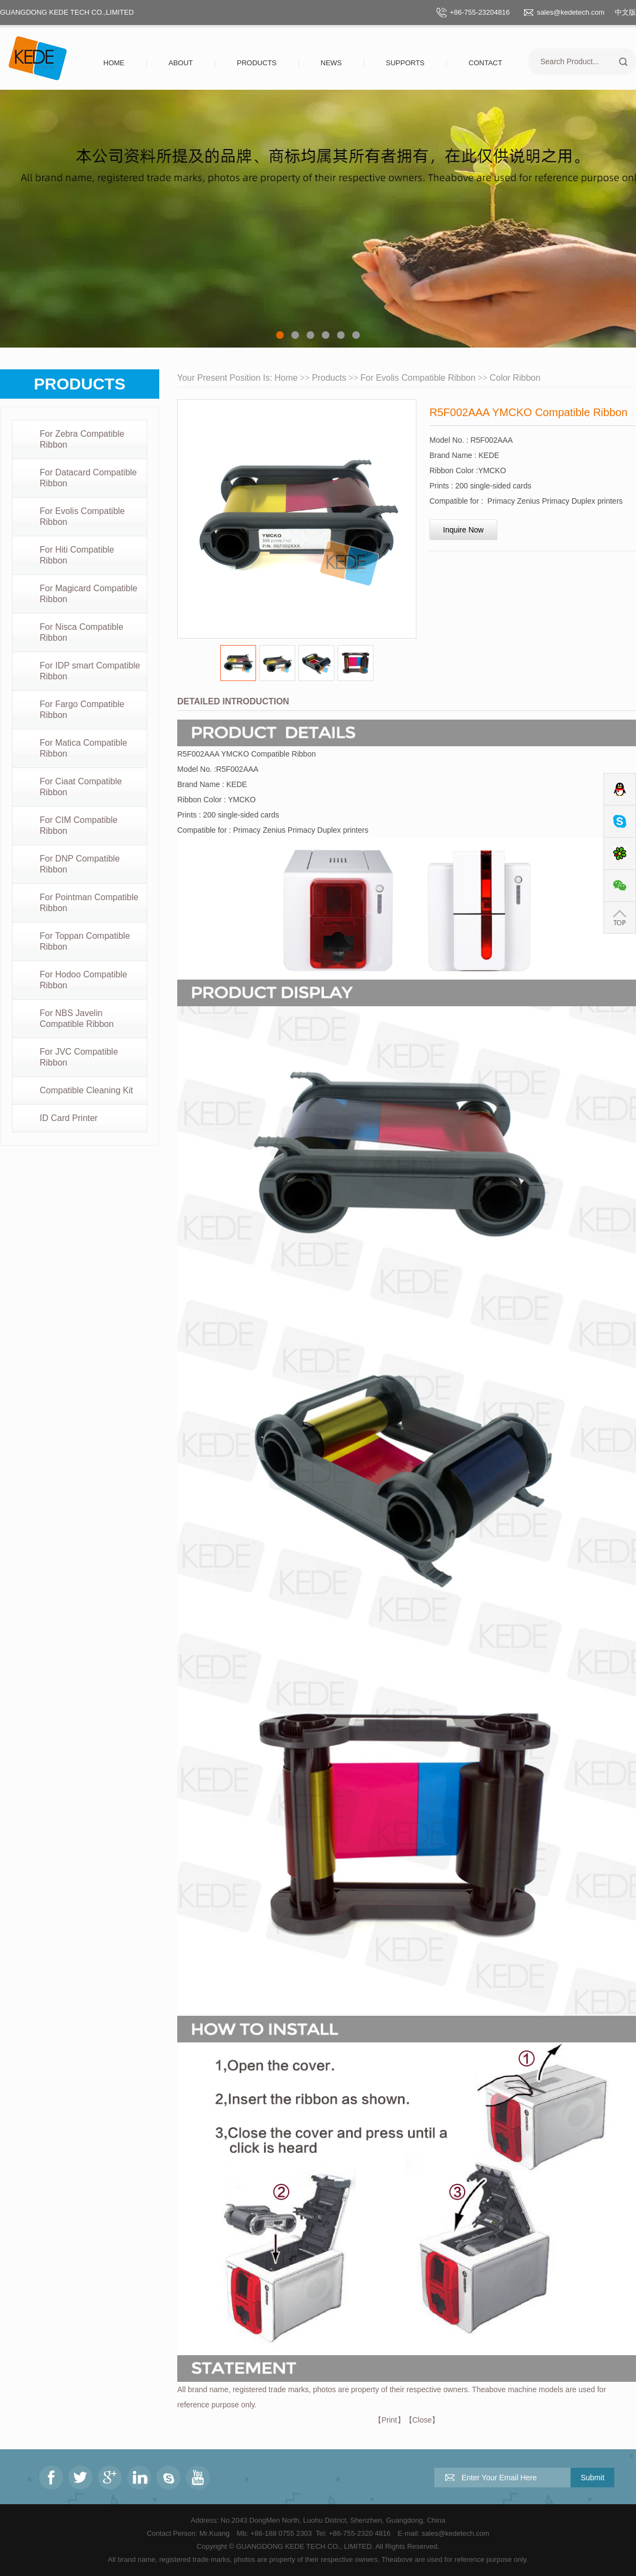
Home (113, 63)
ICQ (619, 854)
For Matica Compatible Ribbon (83, 748)
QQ (619, 789)
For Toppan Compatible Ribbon (85, 941)
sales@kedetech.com (570, 12)
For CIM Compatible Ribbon (78, 825)
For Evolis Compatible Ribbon (82, 516)
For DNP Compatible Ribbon (80, 864)
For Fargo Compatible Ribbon (82, 709)
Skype (619, 822)
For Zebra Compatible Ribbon (82, 439)
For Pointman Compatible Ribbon (89, 903)
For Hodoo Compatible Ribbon (83, 980)
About (181, 63)
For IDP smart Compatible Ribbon (90, 671)
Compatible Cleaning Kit (86, 1090)
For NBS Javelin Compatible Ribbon (77, 1018)
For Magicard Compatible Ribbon (89, 594)
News (331, 63)
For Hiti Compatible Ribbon (77, 555)
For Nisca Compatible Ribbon (81, 632)
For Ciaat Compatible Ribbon (81, 787)
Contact (485, 63)
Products (257, 63)
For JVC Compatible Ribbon (79, 1057)
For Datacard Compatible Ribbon (88, 478)
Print (389, 2420)
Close (422, 2420)
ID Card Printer (69, 1118)
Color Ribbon (515, 377)
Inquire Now (463, 529)
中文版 (625, 12)
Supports (405, 63)
